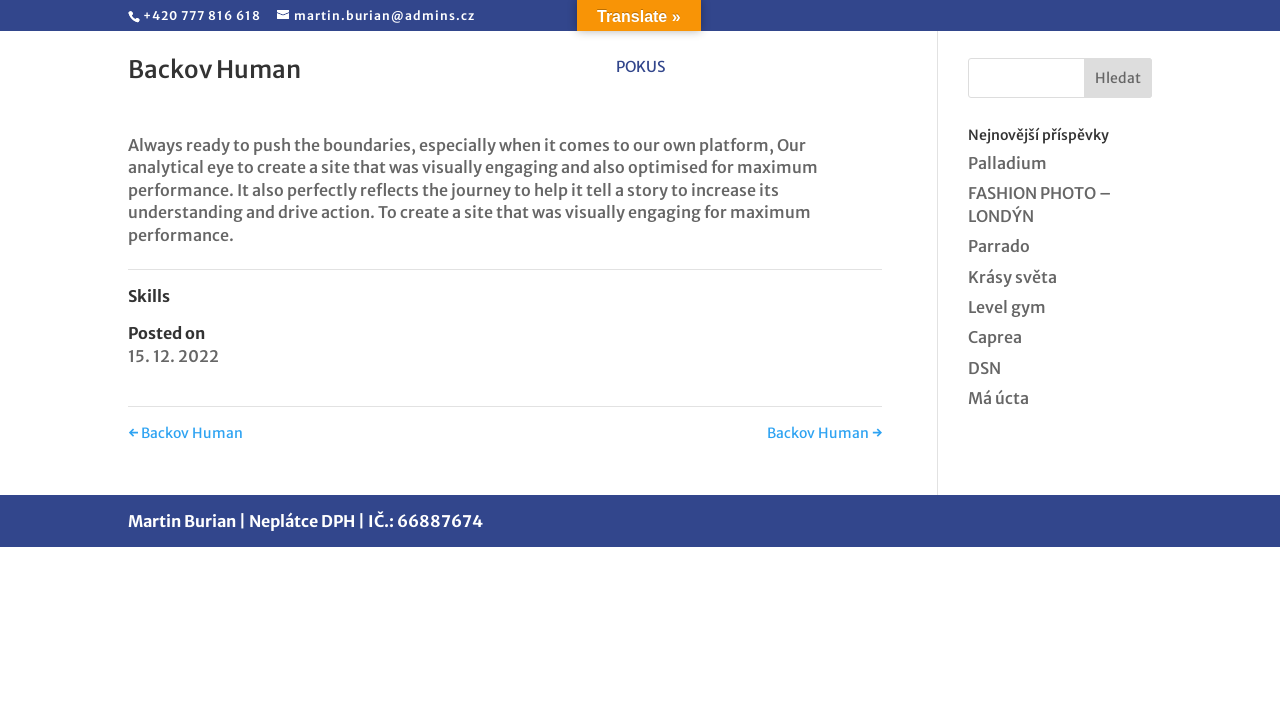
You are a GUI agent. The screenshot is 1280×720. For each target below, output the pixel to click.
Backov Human (185, 433)
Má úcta (998, 398)
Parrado (999, 246)
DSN (984, 368)
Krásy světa (1012, 277)
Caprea (995, 337)
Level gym (1007, 307)
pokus (640, 68)
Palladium (1007, 163)
